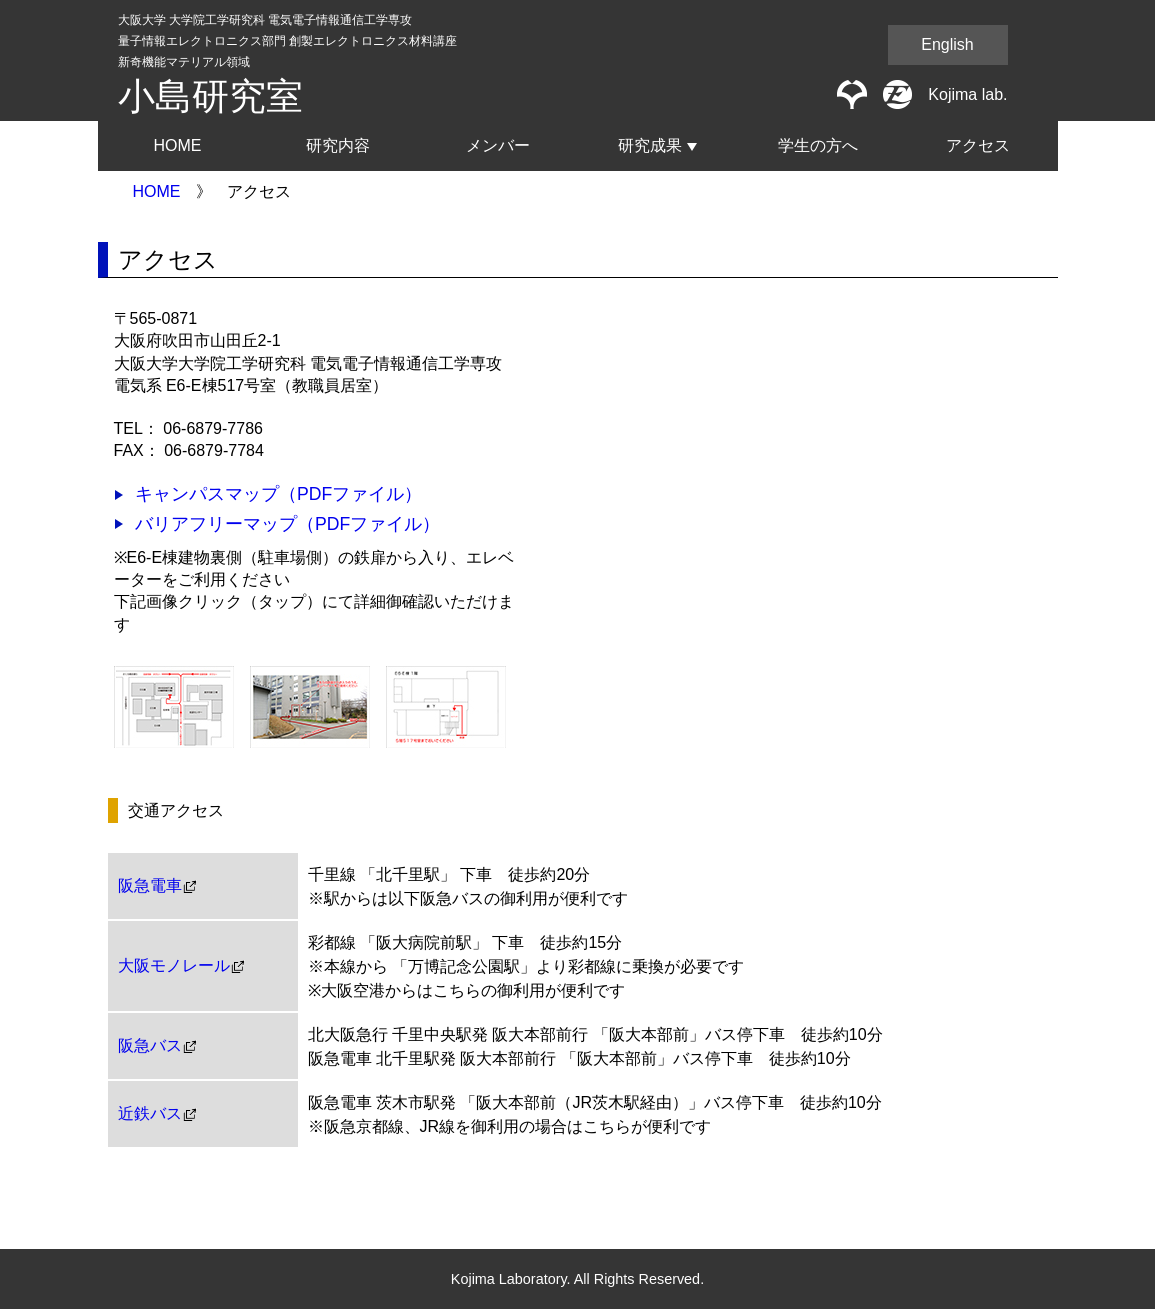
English (947, 44)
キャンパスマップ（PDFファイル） (278, 494)
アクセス (978, 145)
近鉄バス (150, 1114)
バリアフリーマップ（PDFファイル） (287, 524)
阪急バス (150, 1046)
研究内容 (338, 145)
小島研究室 (210, 96)
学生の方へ (818, 145)
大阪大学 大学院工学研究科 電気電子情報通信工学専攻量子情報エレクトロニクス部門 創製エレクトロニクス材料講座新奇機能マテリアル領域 (287, 41)
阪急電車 (150, 886)
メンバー (498, 145)
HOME (178, 145)
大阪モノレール (174, 966)
